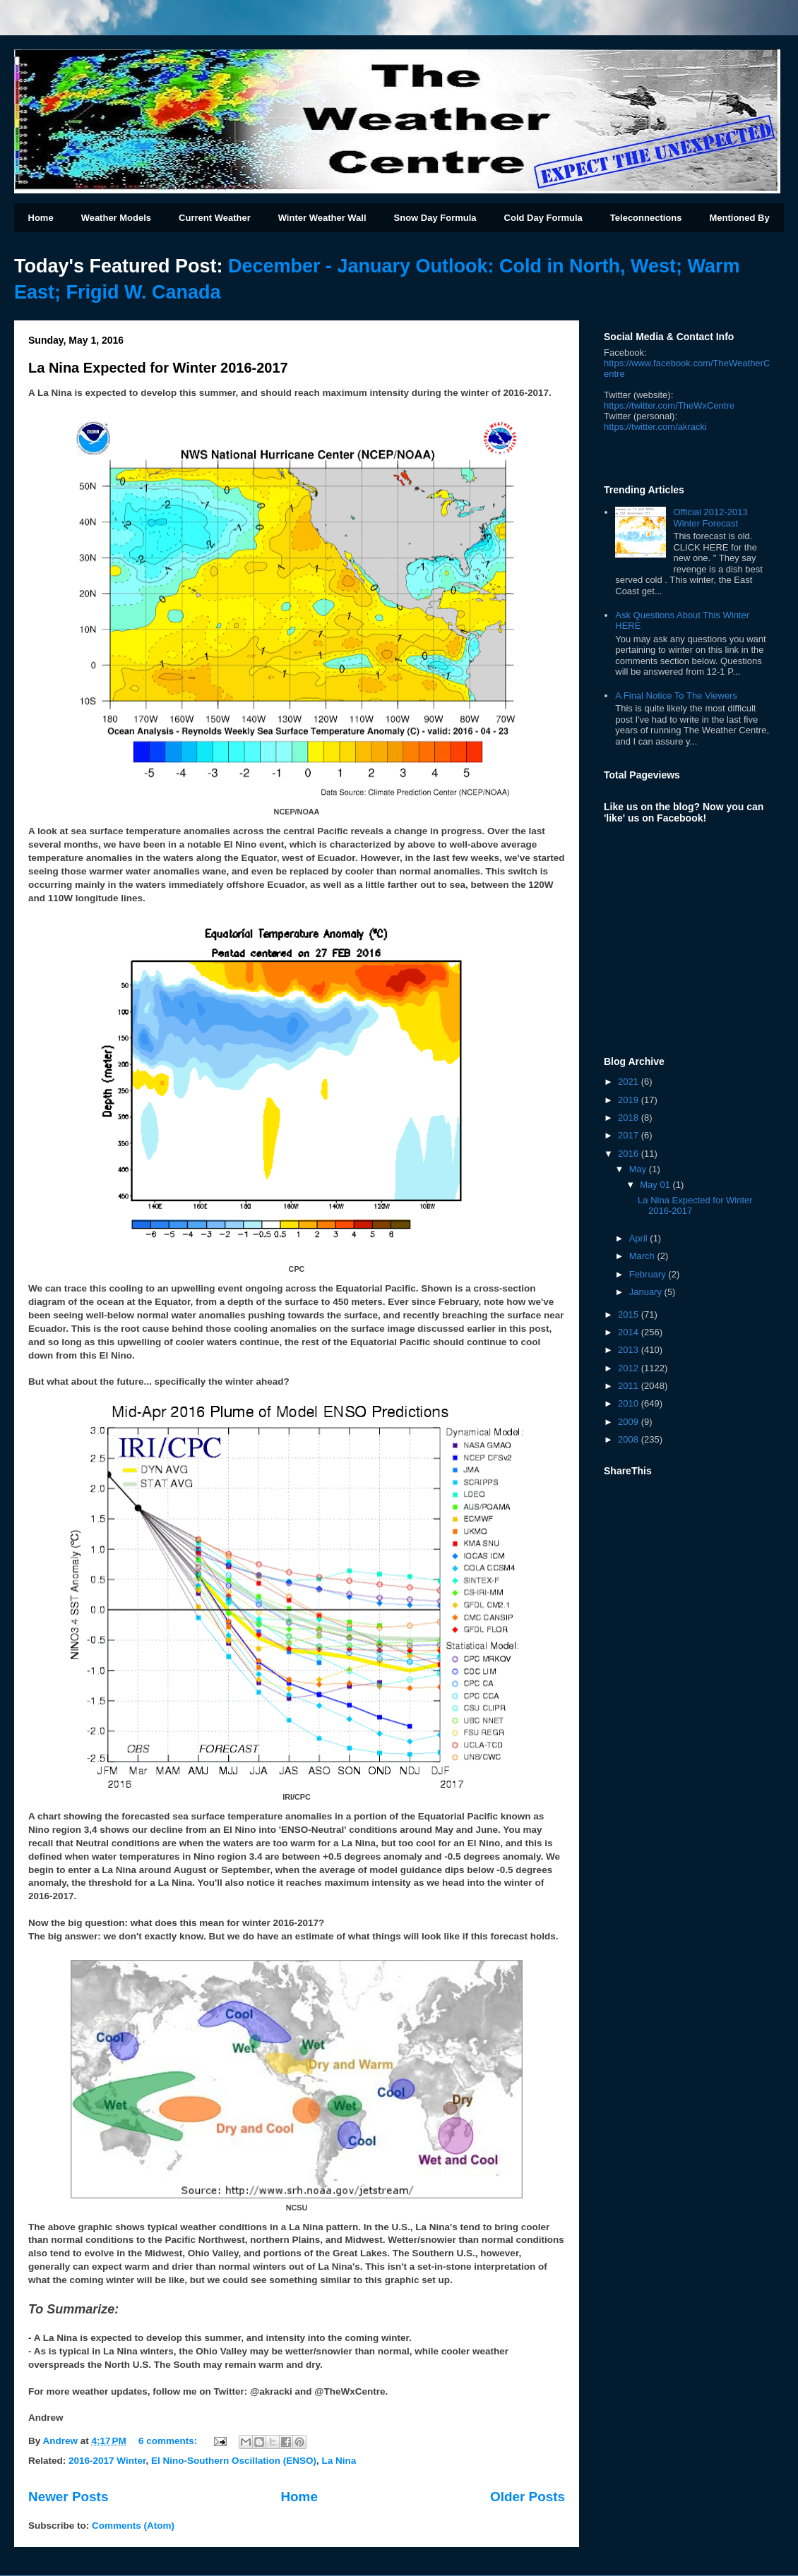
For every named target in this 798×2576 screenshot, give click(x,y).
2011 (629, 1385)
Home (41, 217)
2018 (629, 1117)
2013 (629, 1349)
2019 (629, 1100)
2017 (629, 1135)
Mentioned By (739, 217)
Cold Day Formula (543, 217)
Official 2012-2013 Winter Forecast (710, 518)
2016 (629, 1153)
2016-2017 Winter (107, 2460)
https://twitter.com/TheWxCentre (669, 405)
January (647, 1292)
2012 (629, 1368)
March (643, 1256)
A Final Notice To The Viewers (676, 695)
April (639, 1238)
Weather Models (116, 217)
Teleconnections (646, 217)
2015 (629, 1314)
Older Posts (527, 2496)
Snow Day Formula (435, 217)
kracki (655, 426)
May (639, 1169)
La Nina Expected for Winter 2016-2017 (158, 367)
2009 (629, 1421)
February (649, 1274)
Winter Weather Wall (322, 217)
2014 (629, 1332)
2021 (629, 1081)
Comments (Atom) (133, 2525)
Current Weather (215, 217)
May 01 (656, 1184)
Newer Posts (68, 2496)
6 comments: (169, 2441)
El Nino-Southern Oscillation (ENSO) (233, 2460)
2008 (629, 1439)
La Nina (339, 2460)
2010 (629, 1403)
